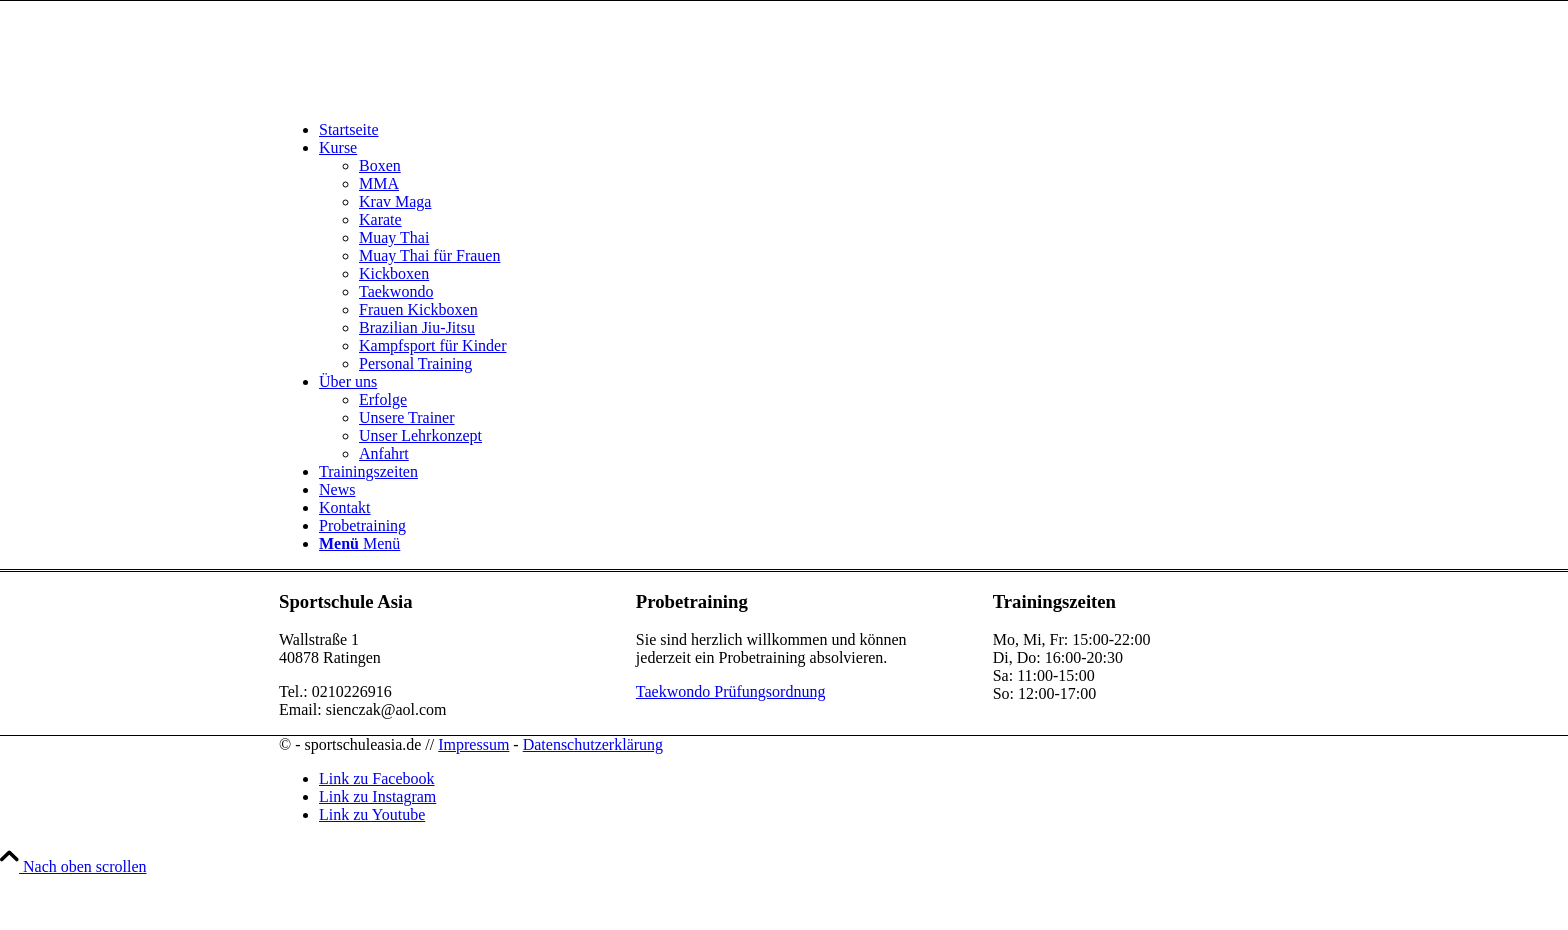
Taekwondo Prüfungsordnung (731, 691)
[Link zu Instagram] (377, 796)
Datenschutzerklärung (593, 744)
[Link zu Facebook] (377, 778)
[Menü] (359, 543)
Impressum (473, 744)
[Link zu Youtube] (372, 814)
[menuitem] (804, 130)
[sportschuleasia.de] (429, 95)
